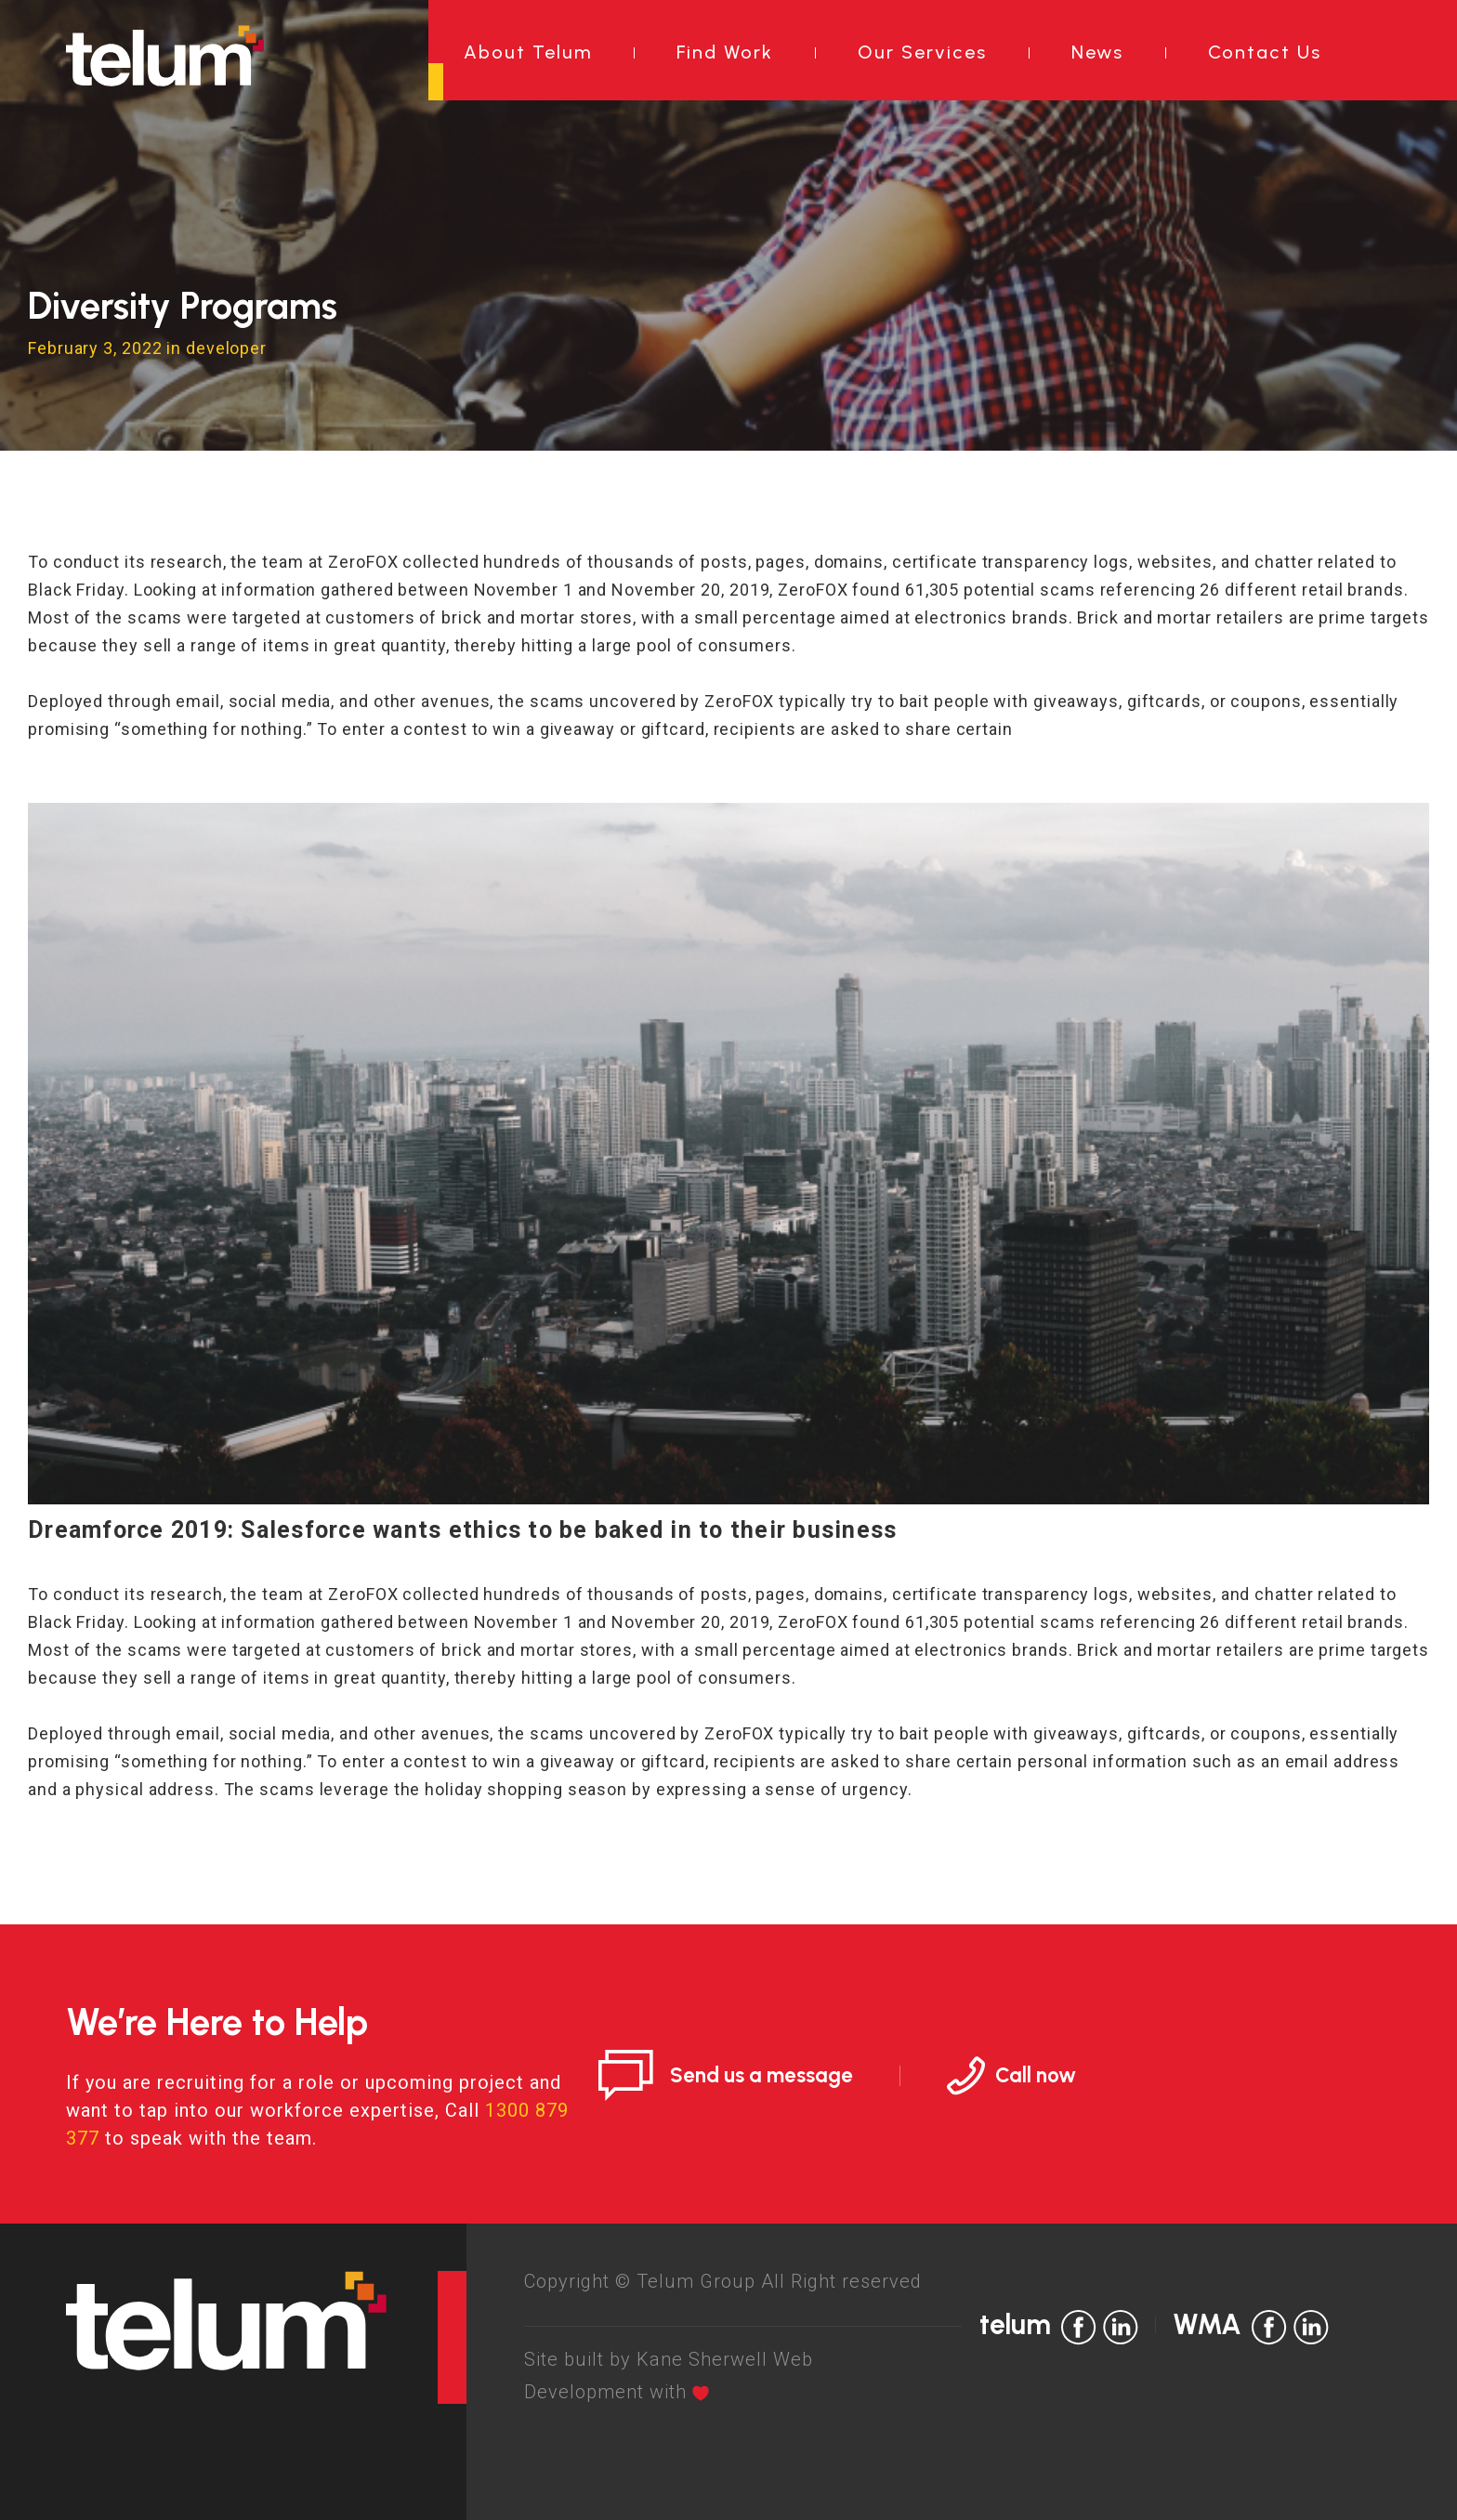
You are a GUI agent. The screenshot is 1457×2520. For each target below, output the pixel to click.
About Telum (528, 52)
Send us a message (761, 2075)
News (1097, 52)
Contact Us (1264, 52)
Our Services (922, 52)
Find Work (724, 52)
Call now (1035, 2075)
